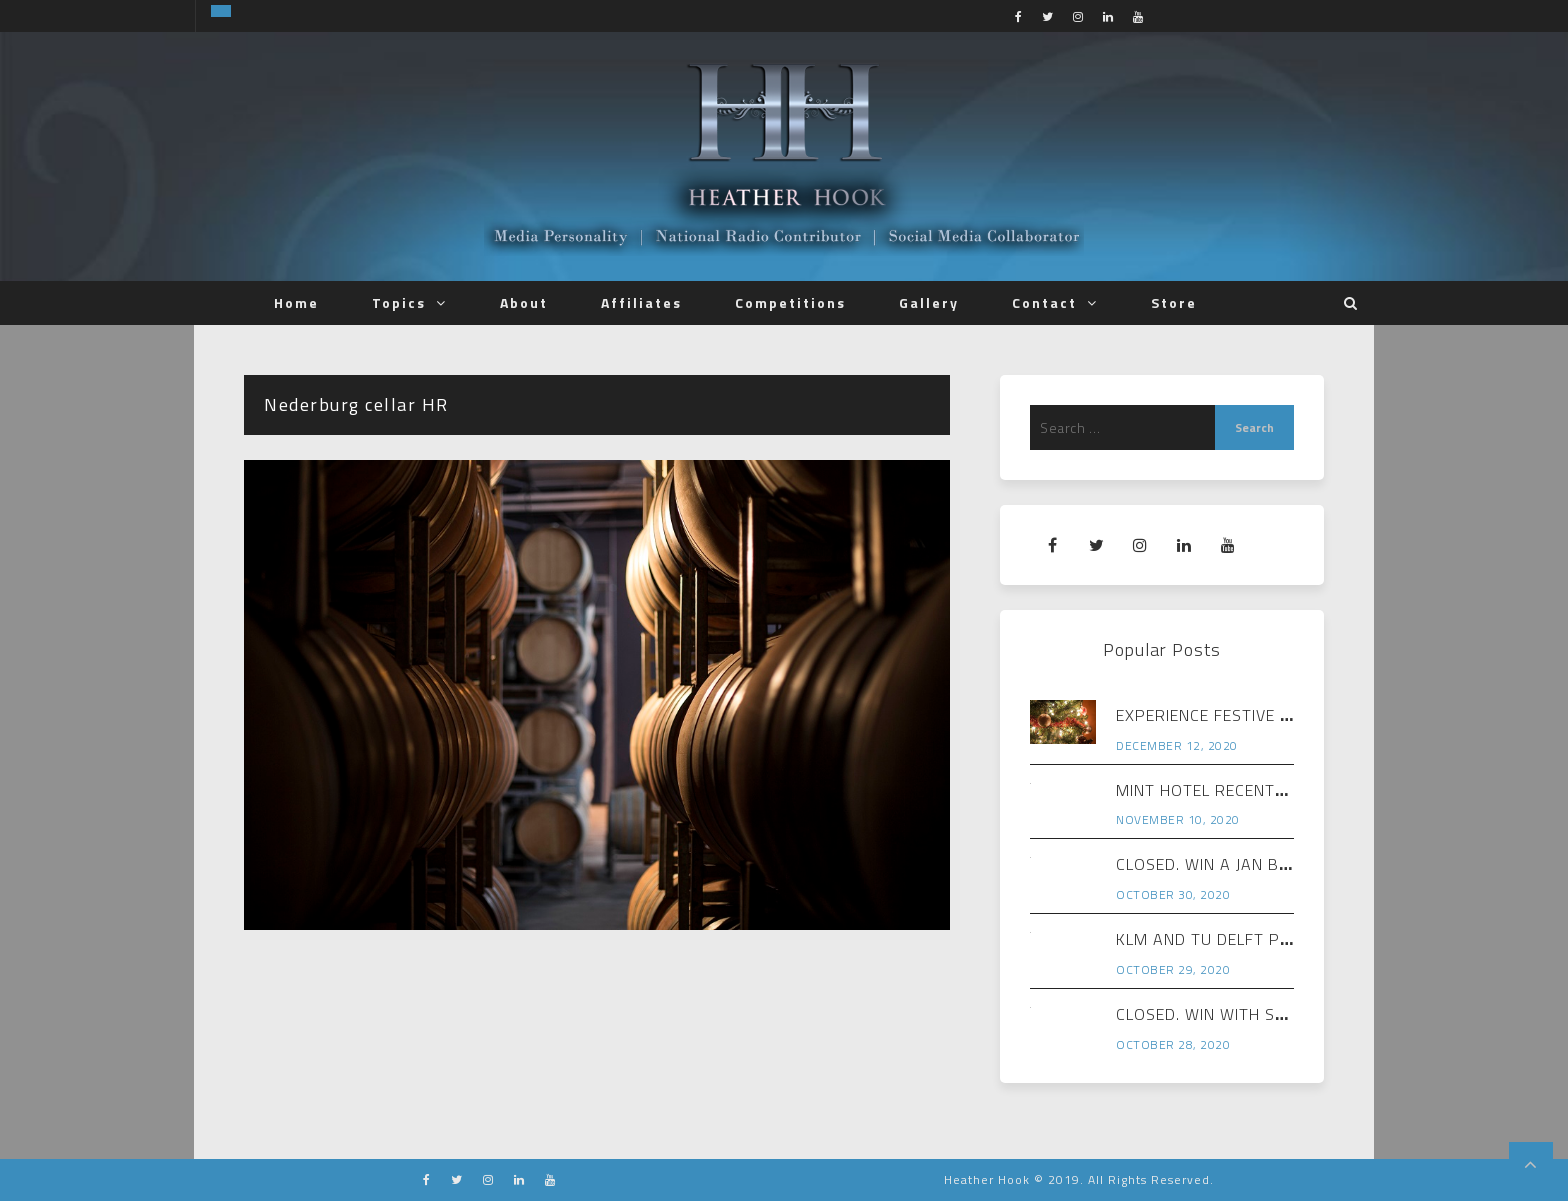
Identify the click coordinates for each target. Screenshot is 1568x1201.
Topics (399, 302)
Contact (1044, 302)
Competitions (790, 302)
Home (296, 302)
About (524, 302)
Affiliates (641, 302)
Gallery (929, 302)
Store (1174, 302)
